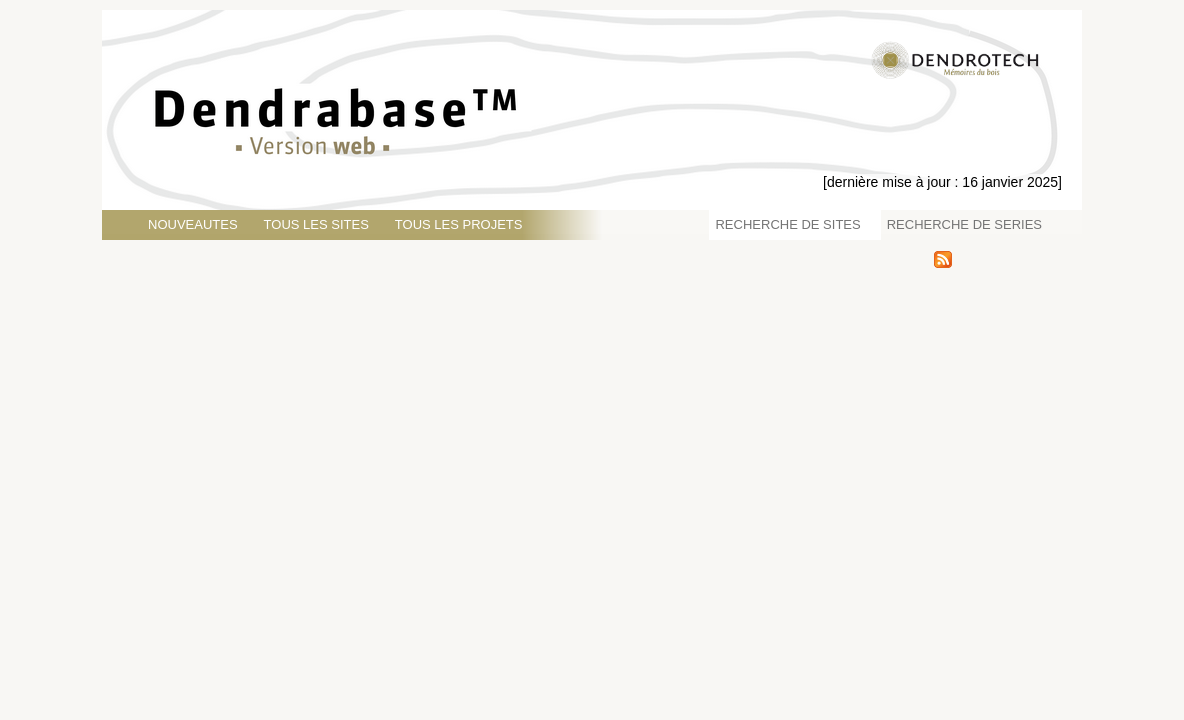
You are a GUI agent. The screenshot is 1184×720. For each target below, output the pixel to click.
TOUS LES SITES (316, 224)
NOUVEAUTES (193, 224)
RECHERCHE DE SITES (787, 224)
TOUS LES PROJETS (459, 224)
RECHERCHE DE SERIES (964, 224)
